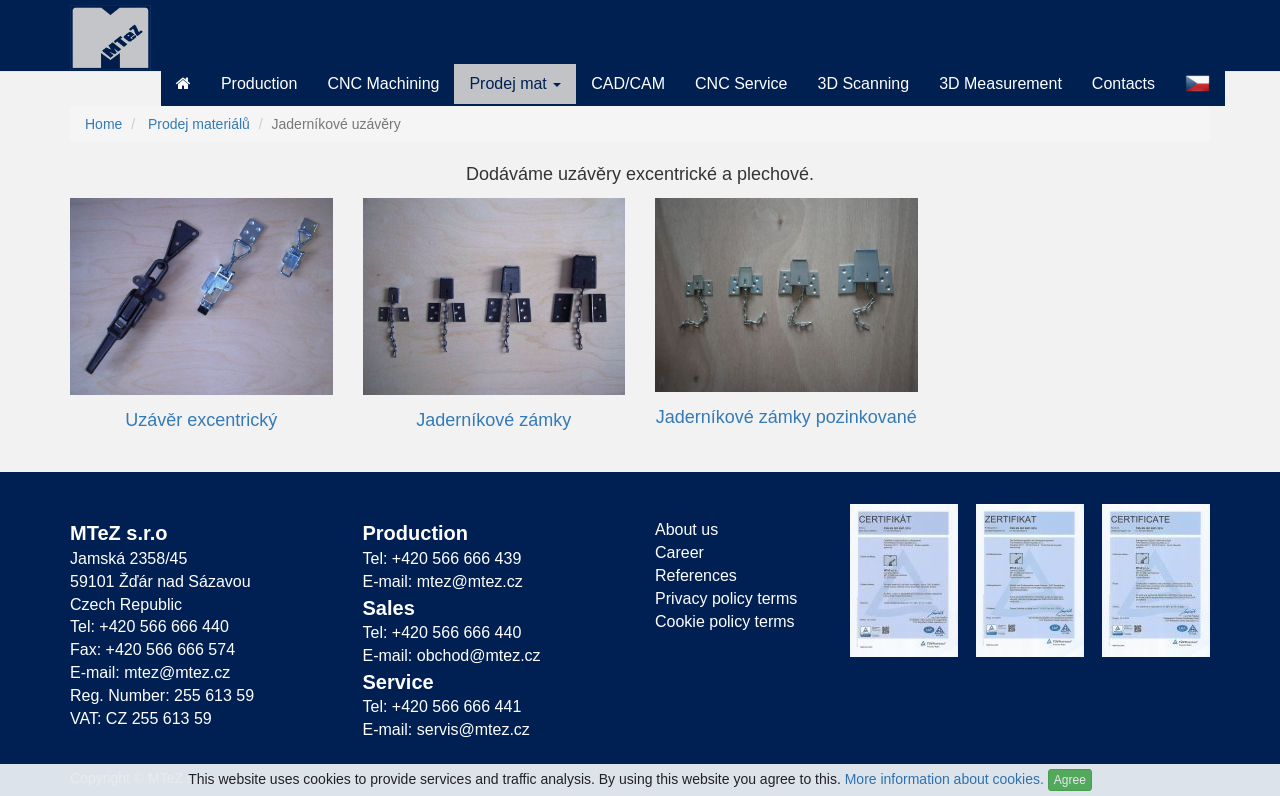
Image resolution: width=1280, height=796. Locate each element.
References (696, 575)
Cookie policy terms (725, 621)
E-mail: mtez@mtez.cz (150, 672)
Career (679, 552)
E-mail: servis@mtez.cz (446, 729)
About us (686, 529)
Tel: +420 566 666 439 (442, 558)
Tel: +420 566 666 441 (442, 706)
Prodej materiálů (199, 124)
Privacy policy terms (726, 598)
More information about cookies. (944, 779)
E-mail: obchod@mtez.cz (452, 655)
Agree (1070, 780)
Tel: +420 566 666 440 (149, 626)
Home (103, 124)
